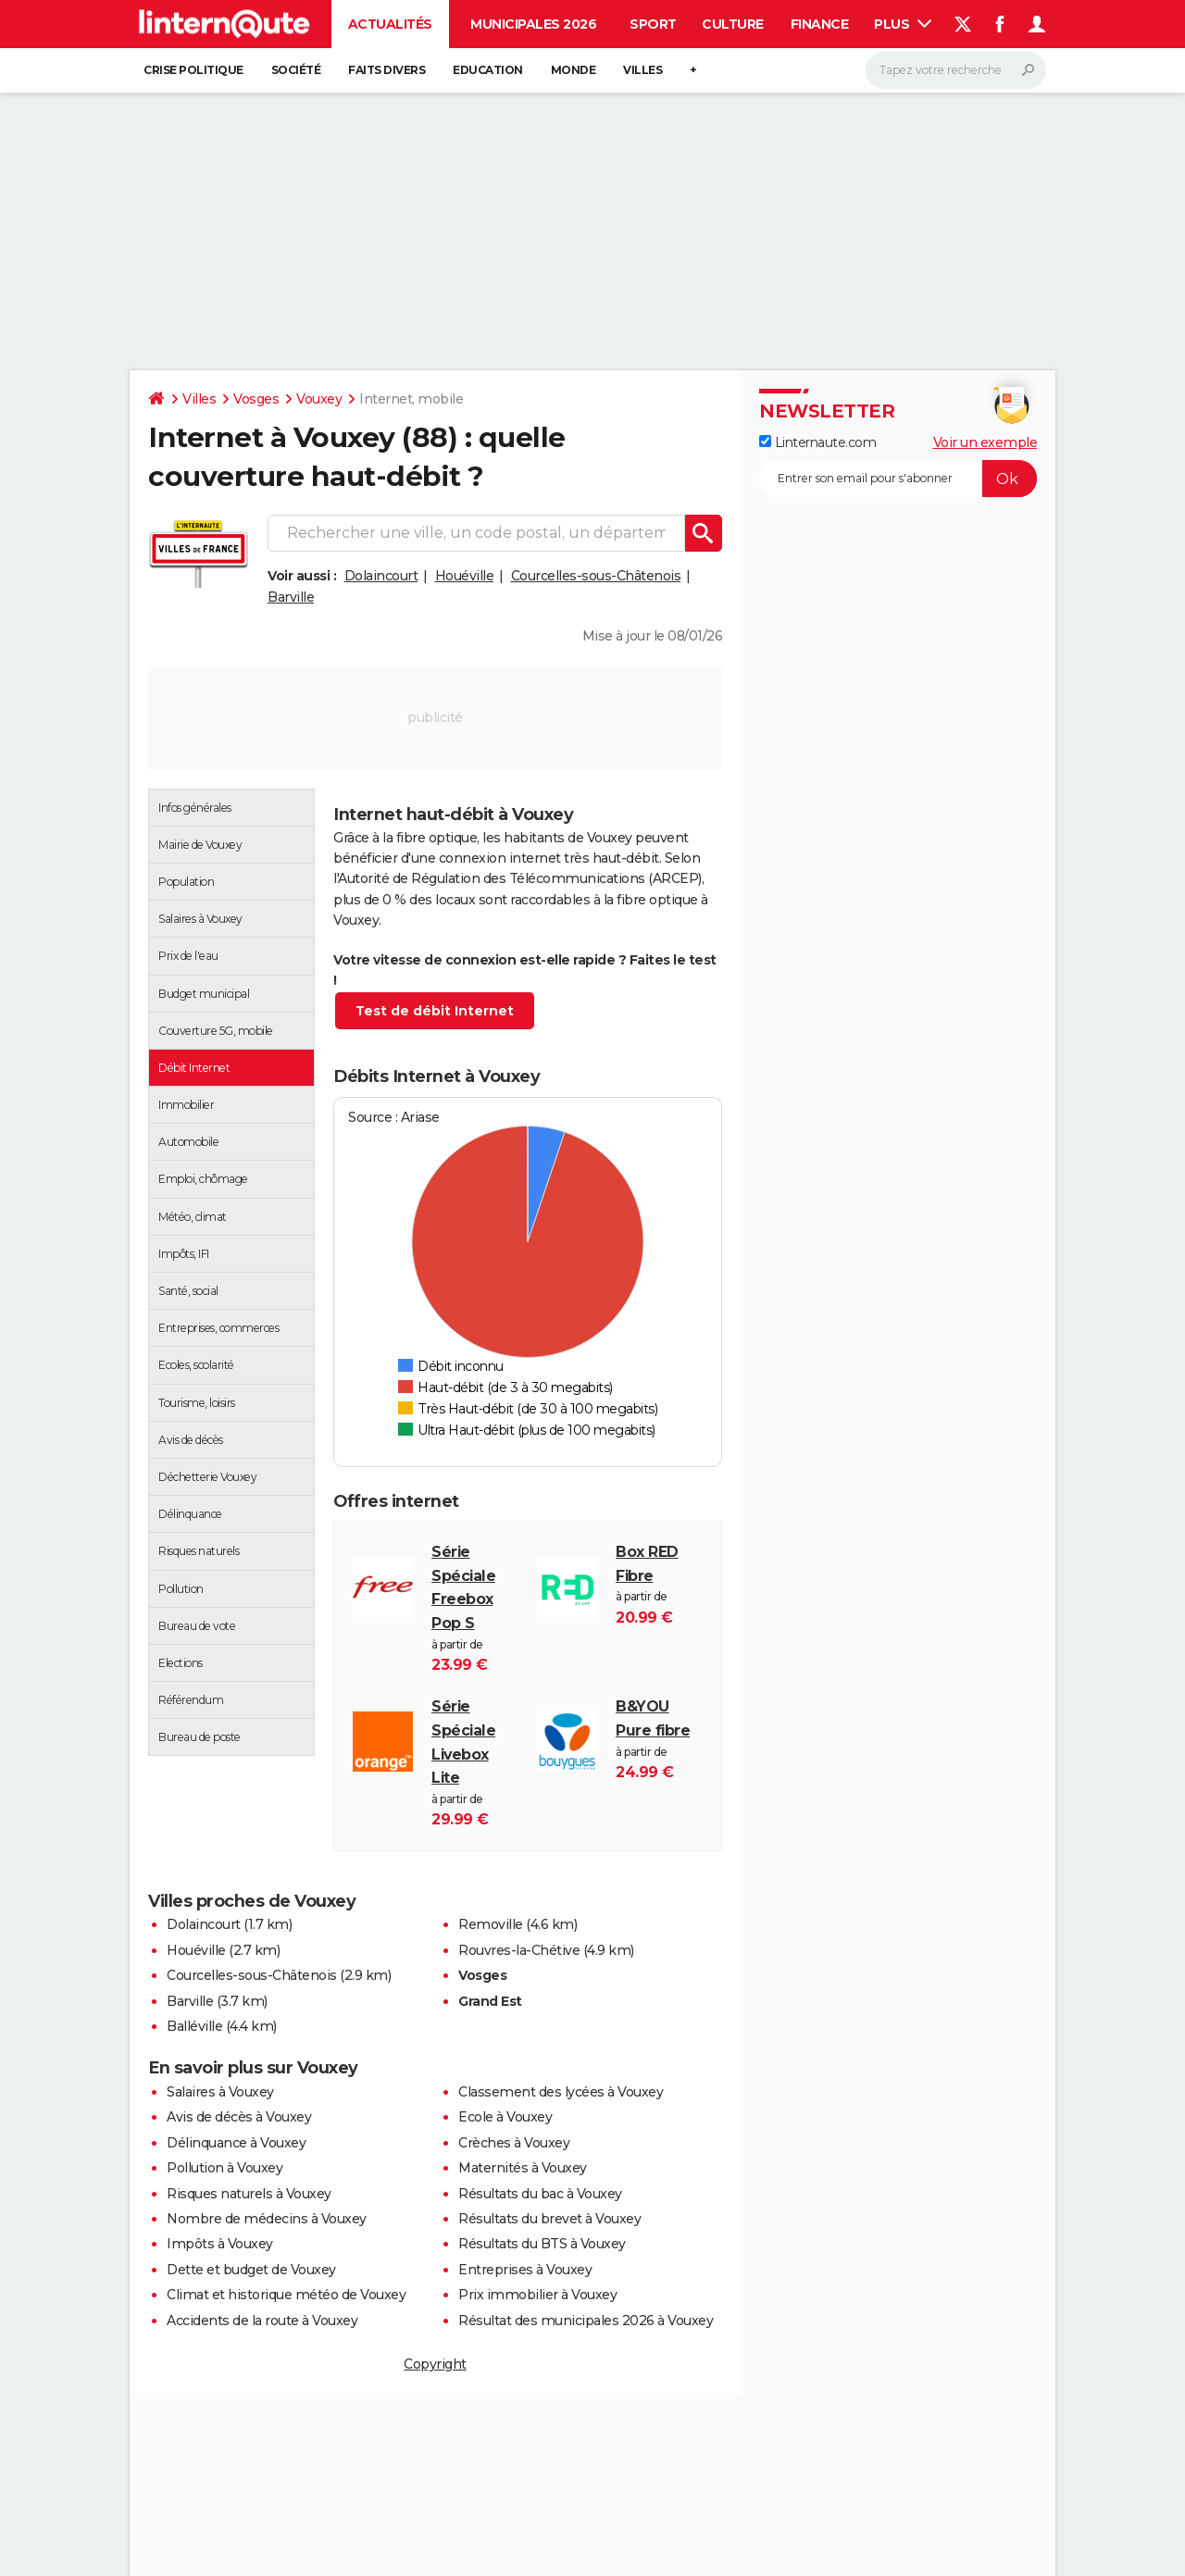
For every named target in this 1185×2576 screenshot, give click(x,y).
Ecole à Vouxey (505, 2117)
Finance (820, 24)
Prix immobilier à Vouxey (537, 2294)
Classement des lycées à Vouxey (560, 2092)
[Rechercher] (956, 70)
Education (488, 70)
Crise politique (193, 70)
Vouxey (319, 399)
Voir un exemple (985, 442)
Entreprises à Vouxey (525, 2269)
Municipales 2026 (533, 24)
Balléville (194, 2026)
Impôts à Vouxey (220, 2243)
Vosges (256, 399)
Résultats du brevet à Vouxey (549, 2218)
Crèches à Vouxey (513, 2142)
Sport (653, 24)
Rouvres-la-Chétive (519, 1950)
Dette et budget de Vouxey (251, 2269)
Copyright (435, 2364)
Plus (902, 24)
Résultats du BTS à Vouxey (542, 2243)
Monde (573, 70)
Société (296, 70)
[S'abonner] (898, 478)
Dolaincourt (381, 575)
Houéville (464, 575)
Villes (642, 70)
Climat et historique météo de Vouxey (286, 2294)
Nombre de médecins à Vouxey (267, 2218)
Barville (291, 597)
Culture (733, 24)
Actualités (390, 24)
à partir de (474, 1608)
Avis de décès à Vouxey (239, 2117)
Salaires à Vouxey (220, 2092)
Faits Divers (386, 70)
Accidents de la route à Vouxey (262, 2320)
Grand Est (490, 2001)
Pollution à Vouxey (224, 2167)
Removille (490, 1924)
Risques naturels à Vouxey (249, 2193)
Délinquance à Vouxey (236, 2142)
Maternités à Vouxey (522, 2167)
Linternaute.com (817, 442)
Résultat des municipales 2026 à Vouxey (585, 2320)
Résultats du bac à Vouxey (540, 2193)
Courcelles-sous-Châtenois (596, 575)
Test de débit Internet (435, 1010)
